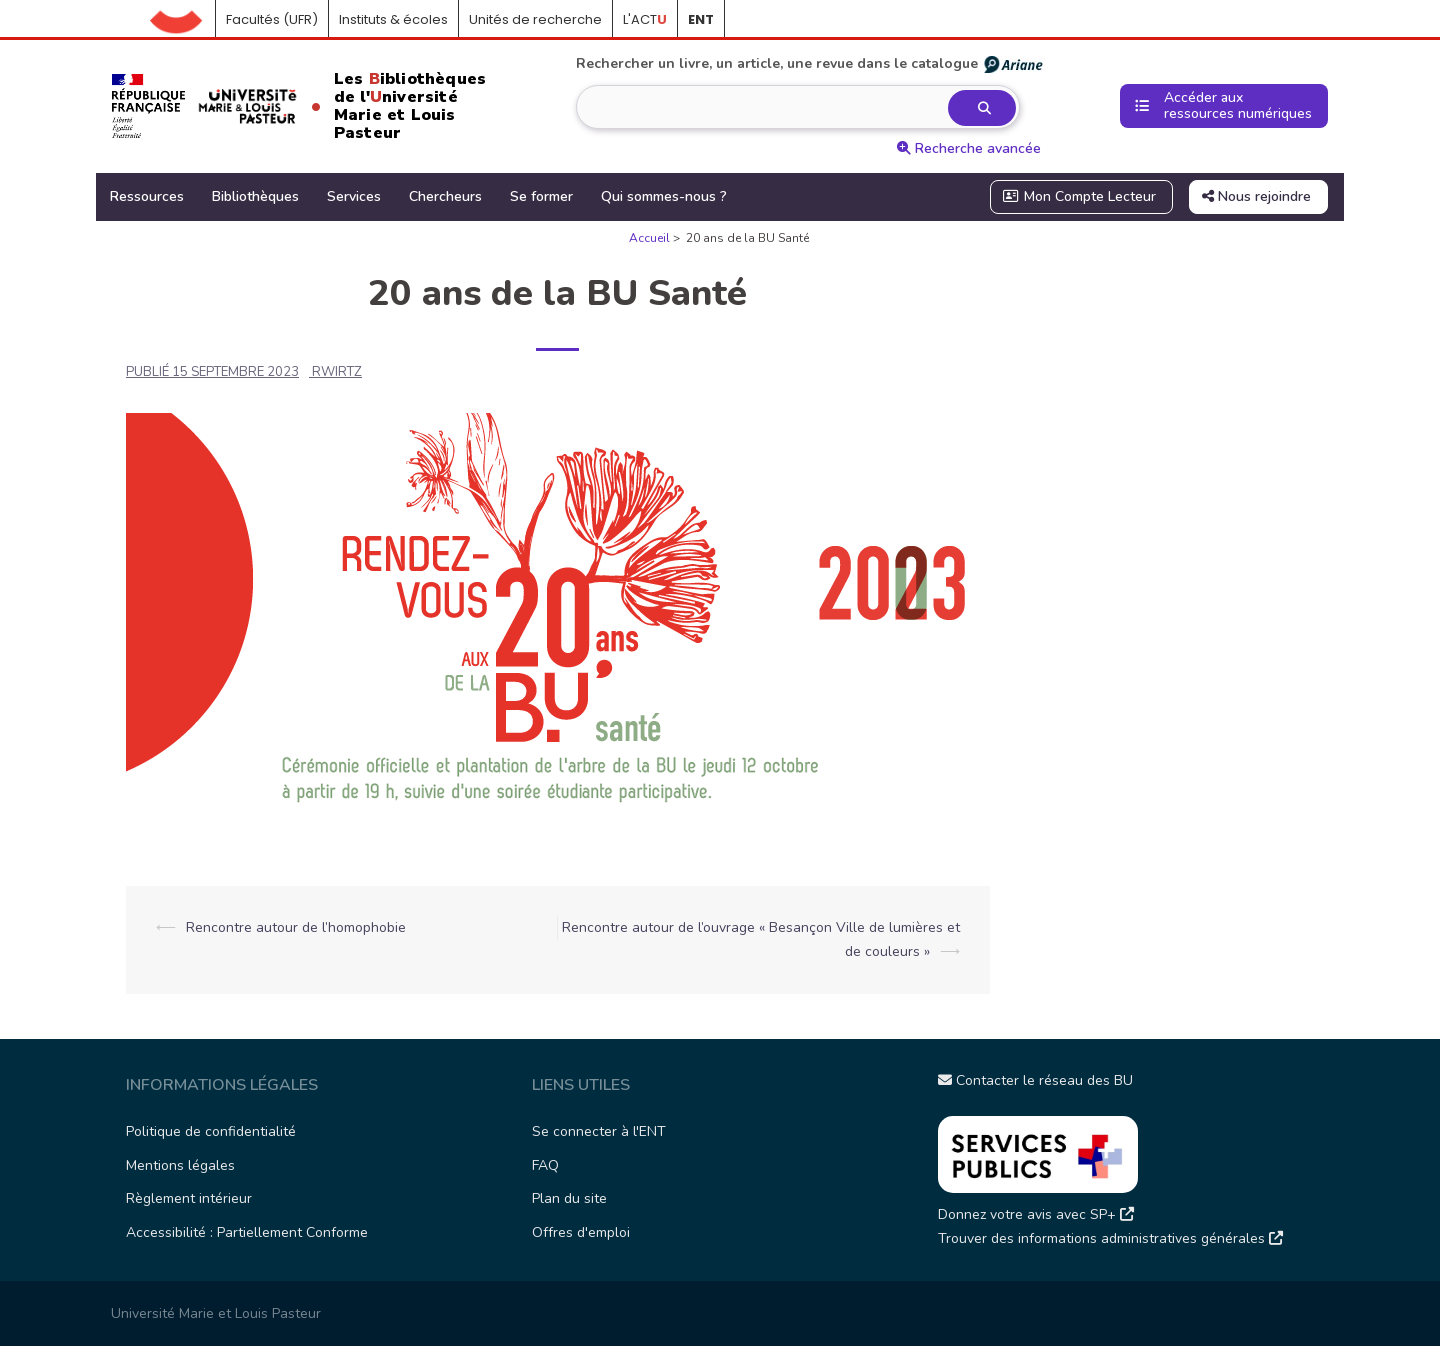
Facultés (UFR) (272, 19)
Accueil (183, 20)
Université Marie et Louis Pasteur (216, 1313)
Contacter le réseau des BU (1035, 1080)
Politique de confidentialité (211, 1131)
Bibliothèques (255, 196)
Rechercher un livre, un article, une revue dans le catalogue (810, 64)
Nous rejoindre (1256, 196)
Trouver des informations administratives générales (1110, 1238)
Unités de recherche (535, 19)
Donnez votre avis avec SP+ (1036, 1214)
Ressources (147, 196)
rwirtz (337, 372)
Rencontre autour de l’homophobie (296, 927)
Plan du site (569, 1198)
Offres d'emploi (581, 1232)
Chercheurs (445, 196)
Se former (541, 196)
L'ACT (645, 19)
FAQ (545, 1165)
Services (354, 196)
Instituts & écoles (393, 19)
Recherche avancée (969, 148)
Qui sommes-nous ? (664, 196)
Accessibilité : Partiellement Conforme (247, 1232)
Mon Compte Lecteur (1080, 196)
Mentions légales (180, 1165)
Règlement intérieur (189, 1198)
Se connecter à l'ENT (599, 1131)
